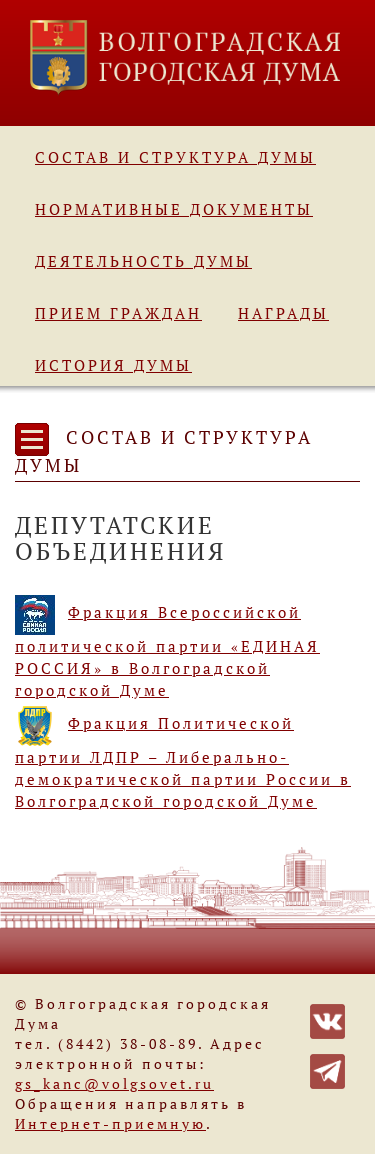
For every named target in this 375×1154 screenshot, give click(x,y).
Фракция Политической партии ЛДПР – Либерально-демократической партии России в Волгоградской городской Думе (183, 762)
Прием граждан (118, 313)
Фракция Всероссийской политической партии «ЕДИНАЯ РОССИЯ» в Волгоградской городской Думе (167, 651)
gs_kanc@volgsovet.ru (114, 1083)
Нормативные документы (174, 209)
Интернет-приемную (110, 1123)
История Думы (113, 365)
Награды (283, 313)
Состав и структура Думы (175, 157)
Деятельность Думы (143, 261)
